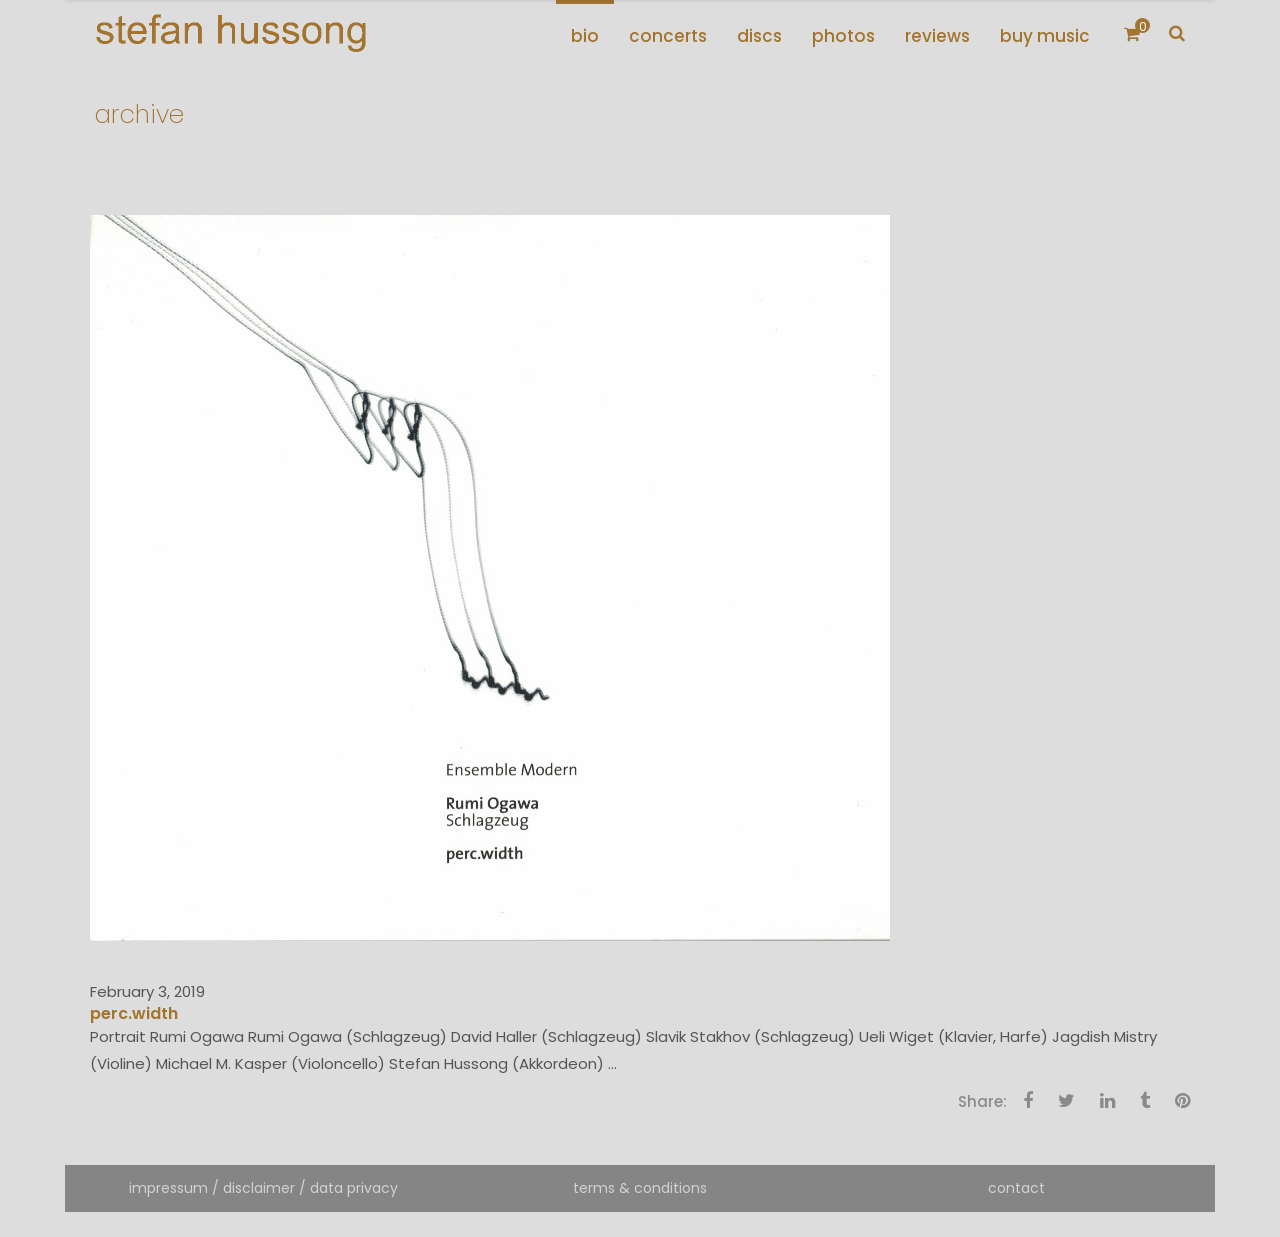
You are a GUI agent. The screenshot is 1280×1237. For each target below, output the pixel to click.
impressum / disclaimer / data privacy (263, 1188)
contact (1016, 1188)
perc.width (134, 1013)
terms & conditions (640, 1188)
